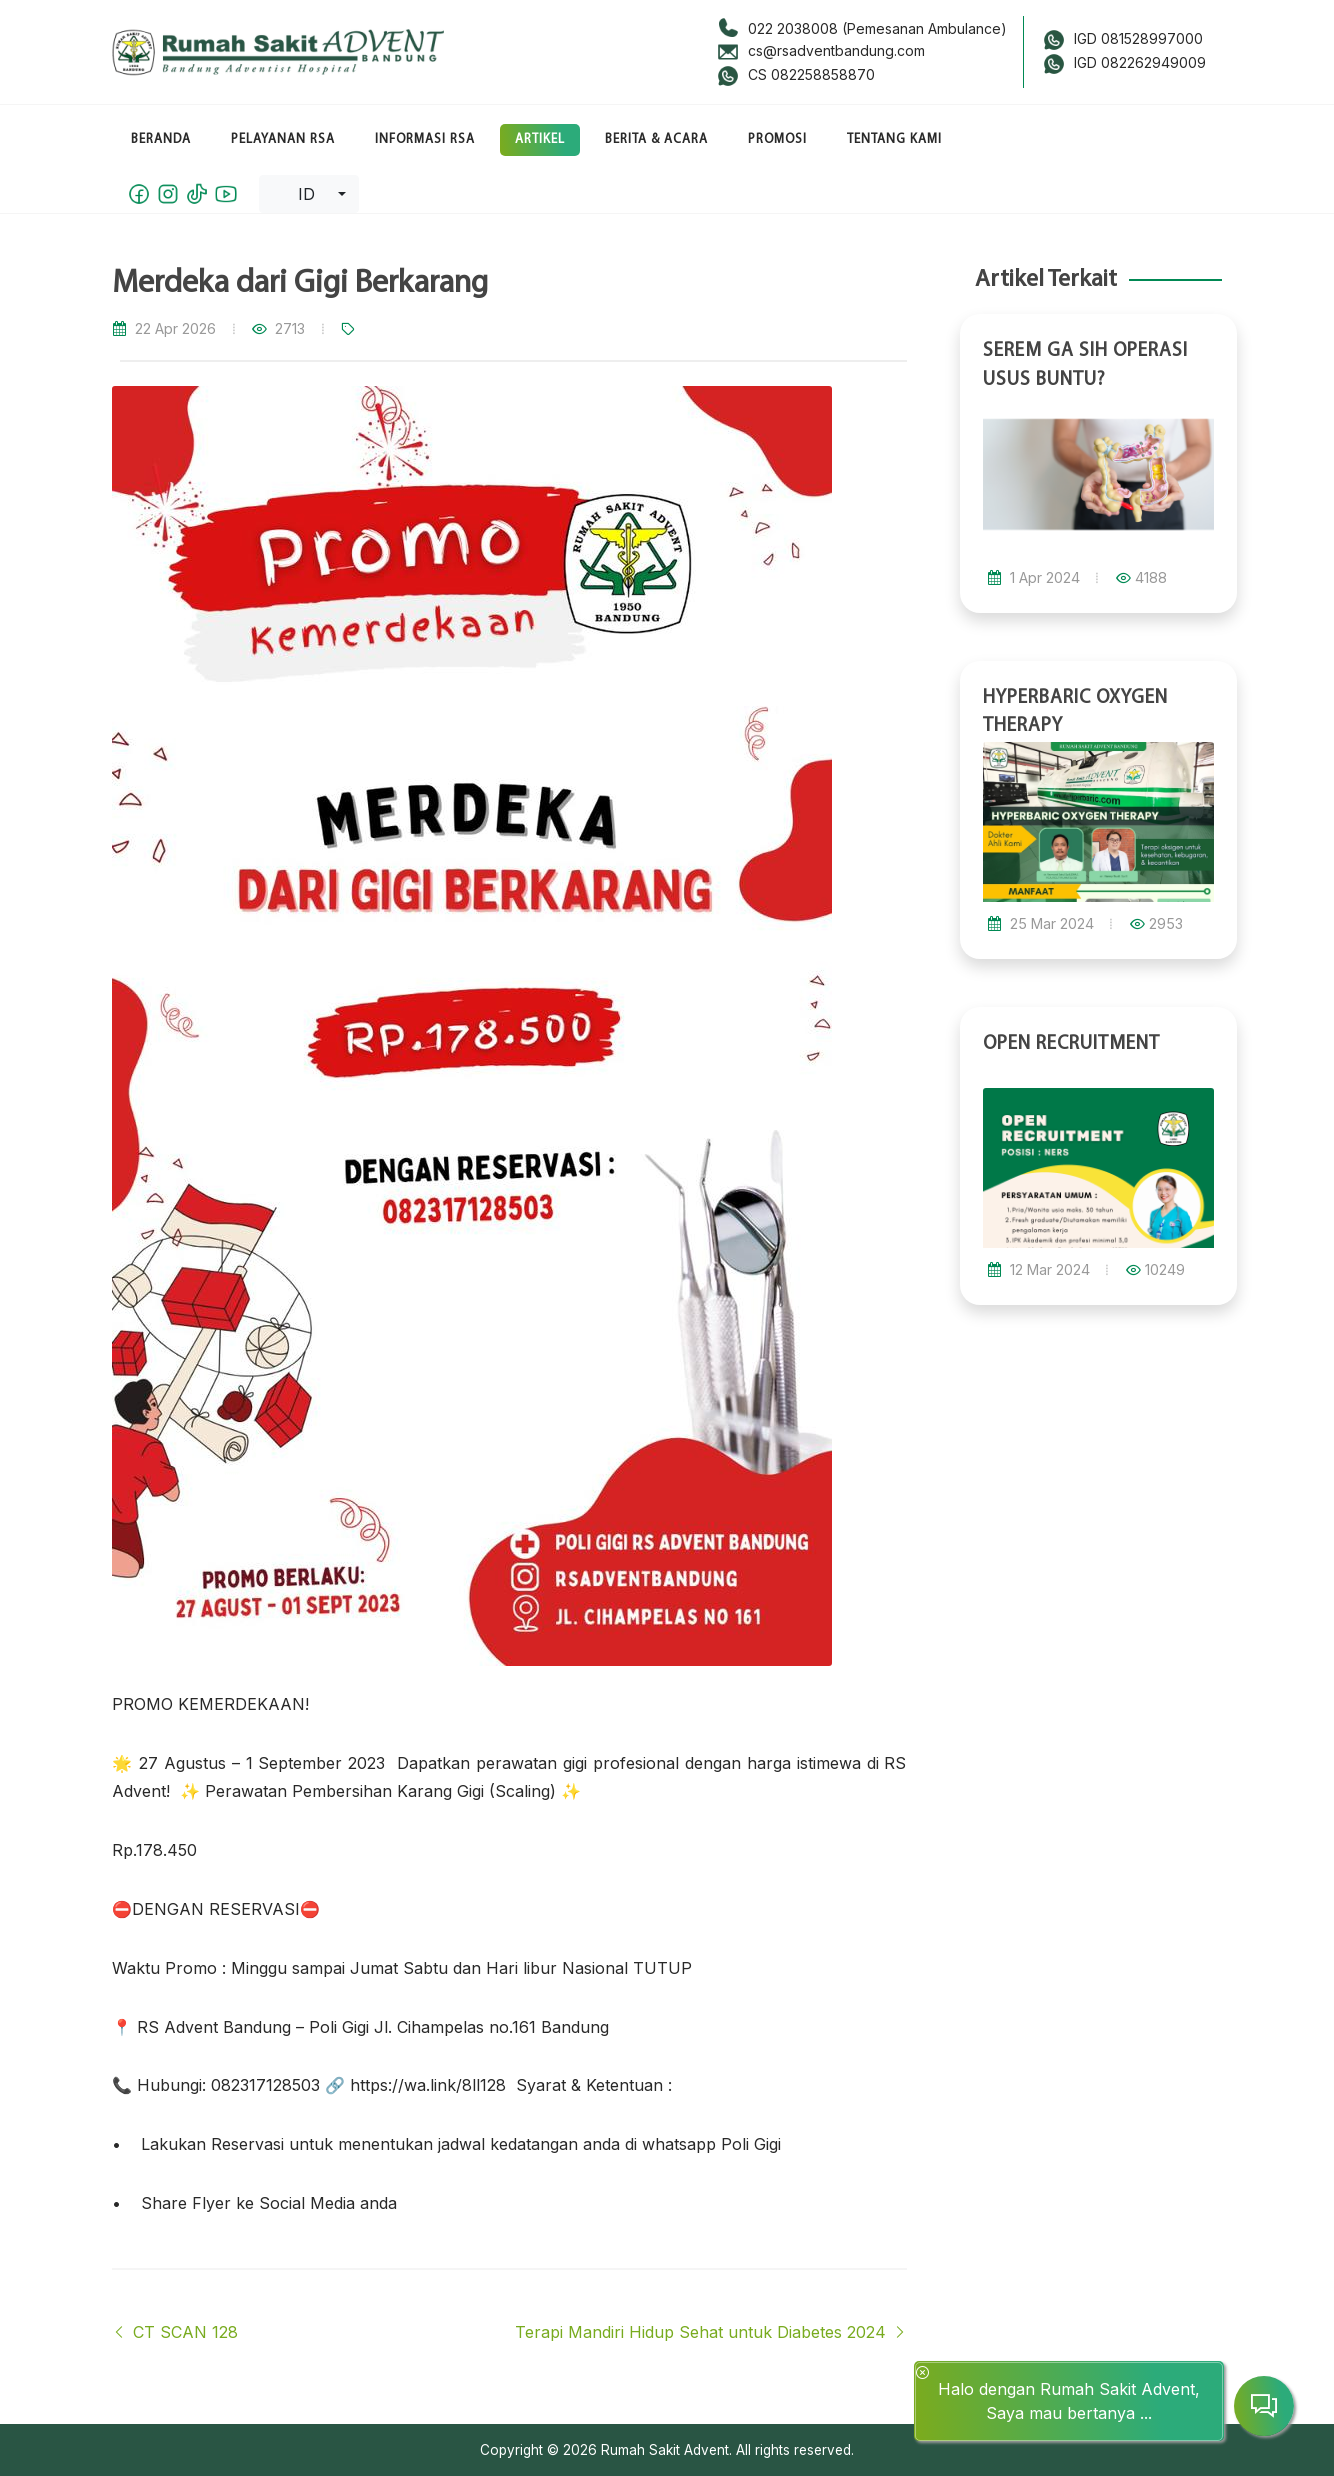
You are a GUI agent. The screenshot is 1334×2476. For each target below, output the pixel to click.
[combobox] (309, 194)
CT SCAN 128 (175, 2332)
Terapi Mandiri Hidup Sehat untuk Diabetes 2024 (711, 2332)
